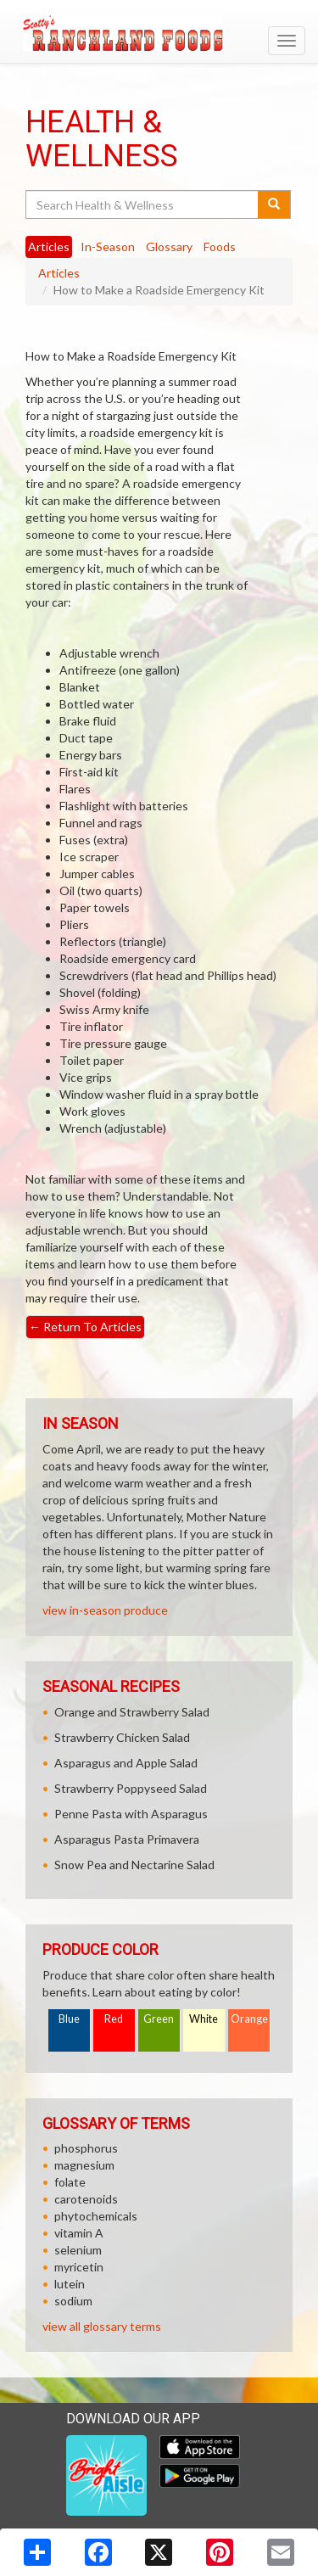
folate (70, 2182)
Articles (59, 273)
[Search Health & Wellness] (142, 204)
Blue (69, 2019)
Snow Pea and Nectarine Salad (134, 1864)
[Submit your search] (274, 204)
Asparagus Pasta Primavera (126, 1839)
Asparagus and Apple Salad (126, 1763)
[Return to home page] (159, 33)
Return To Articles (85, 1326)
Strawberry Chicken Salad (122, 1737)
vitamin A (78, 2233)
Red (113, 2019)
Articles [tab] (49, 246)
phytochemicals (95, 2216)
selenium (78, 2250)
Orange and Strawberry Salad (131, 1712)
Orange (249, 2019)
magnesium (84, 2165)
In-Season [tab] (108, 246)
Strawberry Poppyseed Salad (130, 1788)
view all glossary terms (101, 2326)
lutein (69, 2283)
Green (158, 2019)
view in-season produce (105, 1610)
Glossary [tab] (169, 246)
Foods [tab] (220, 246)
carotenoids (86, 2199)
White (203, 2019)
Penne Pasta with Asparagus (131, 1813)
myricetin (78, 2267)
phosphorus (86, 2148)
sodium (73, 2300)
